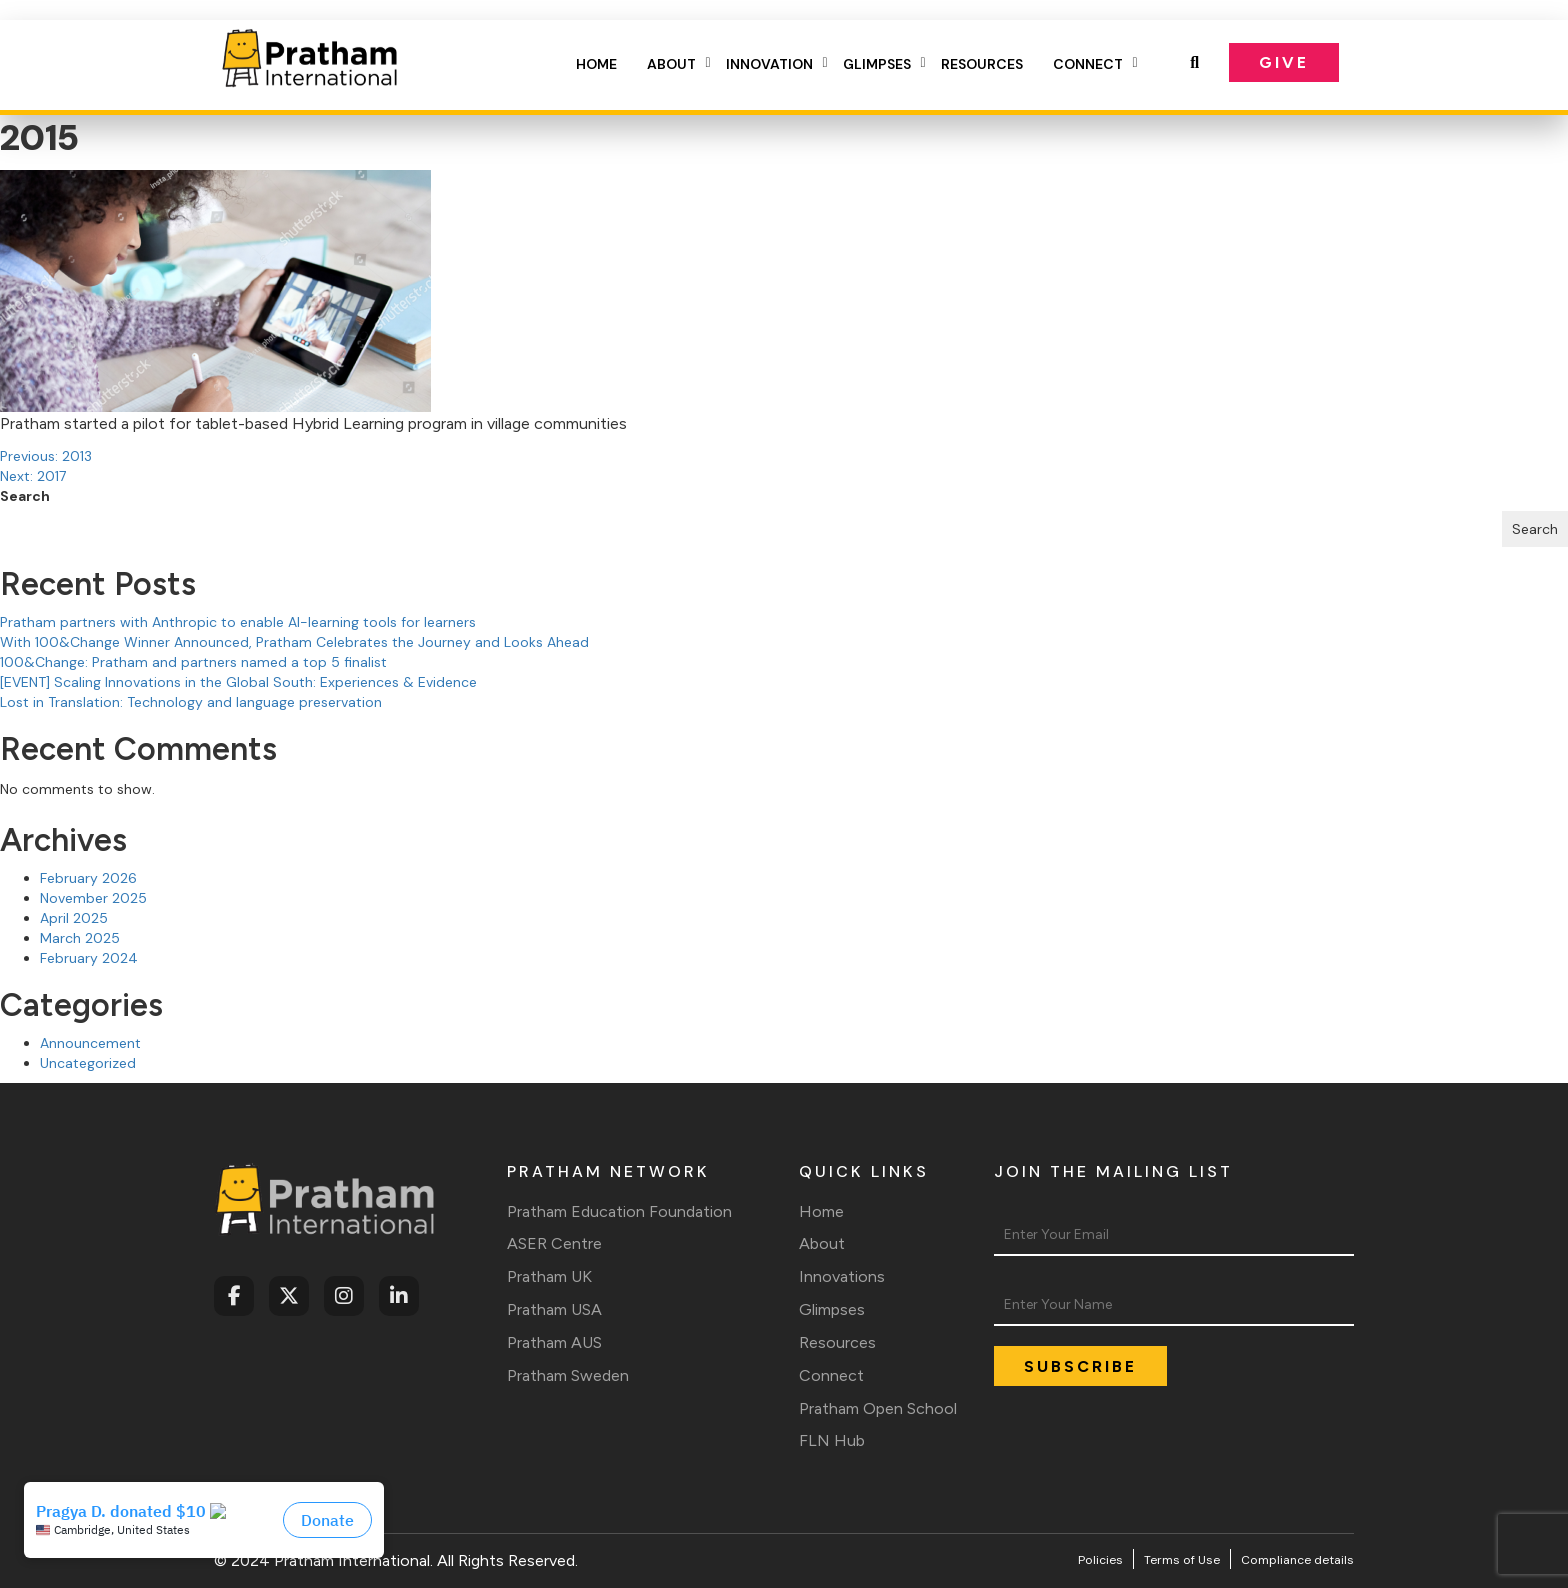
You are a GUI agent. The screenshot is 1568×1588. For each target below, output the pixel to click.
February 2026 (88, 878)
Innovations (842, 1276)
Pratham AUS (554, 1342)
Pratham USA (554, 1309)
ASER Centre (554, 1243)
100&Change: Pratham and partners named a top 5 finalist (193, 662)
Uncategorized (88, 1063)
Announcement (90, 1043)
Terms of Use (1182, 1560)
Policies (1100, 1560)
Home (596, 64)
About (671, 64)
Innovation (769, 64)
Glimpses (877, 64)
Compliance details (1297, 1560)
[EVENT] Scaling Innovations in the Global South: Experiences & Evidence (238, 682)
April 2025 (74, 918)
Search (25, 496)
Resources (982, 64)
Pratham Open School (878, 1408)
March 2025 (80, 938)
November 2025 (93, 898)
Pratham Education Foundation (619, 1211)
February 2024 (89, 958)
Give (1284, 62)
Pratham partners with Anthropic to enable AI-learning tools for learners (238, 622)
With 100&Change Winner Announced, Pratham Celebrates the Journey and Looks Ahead (294, 642)
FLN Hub (832, 1440)
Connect (1088, 64)
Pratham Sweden (568, 1375)
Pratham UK (549, 1276)
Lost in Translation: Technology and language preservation (191, 702)
